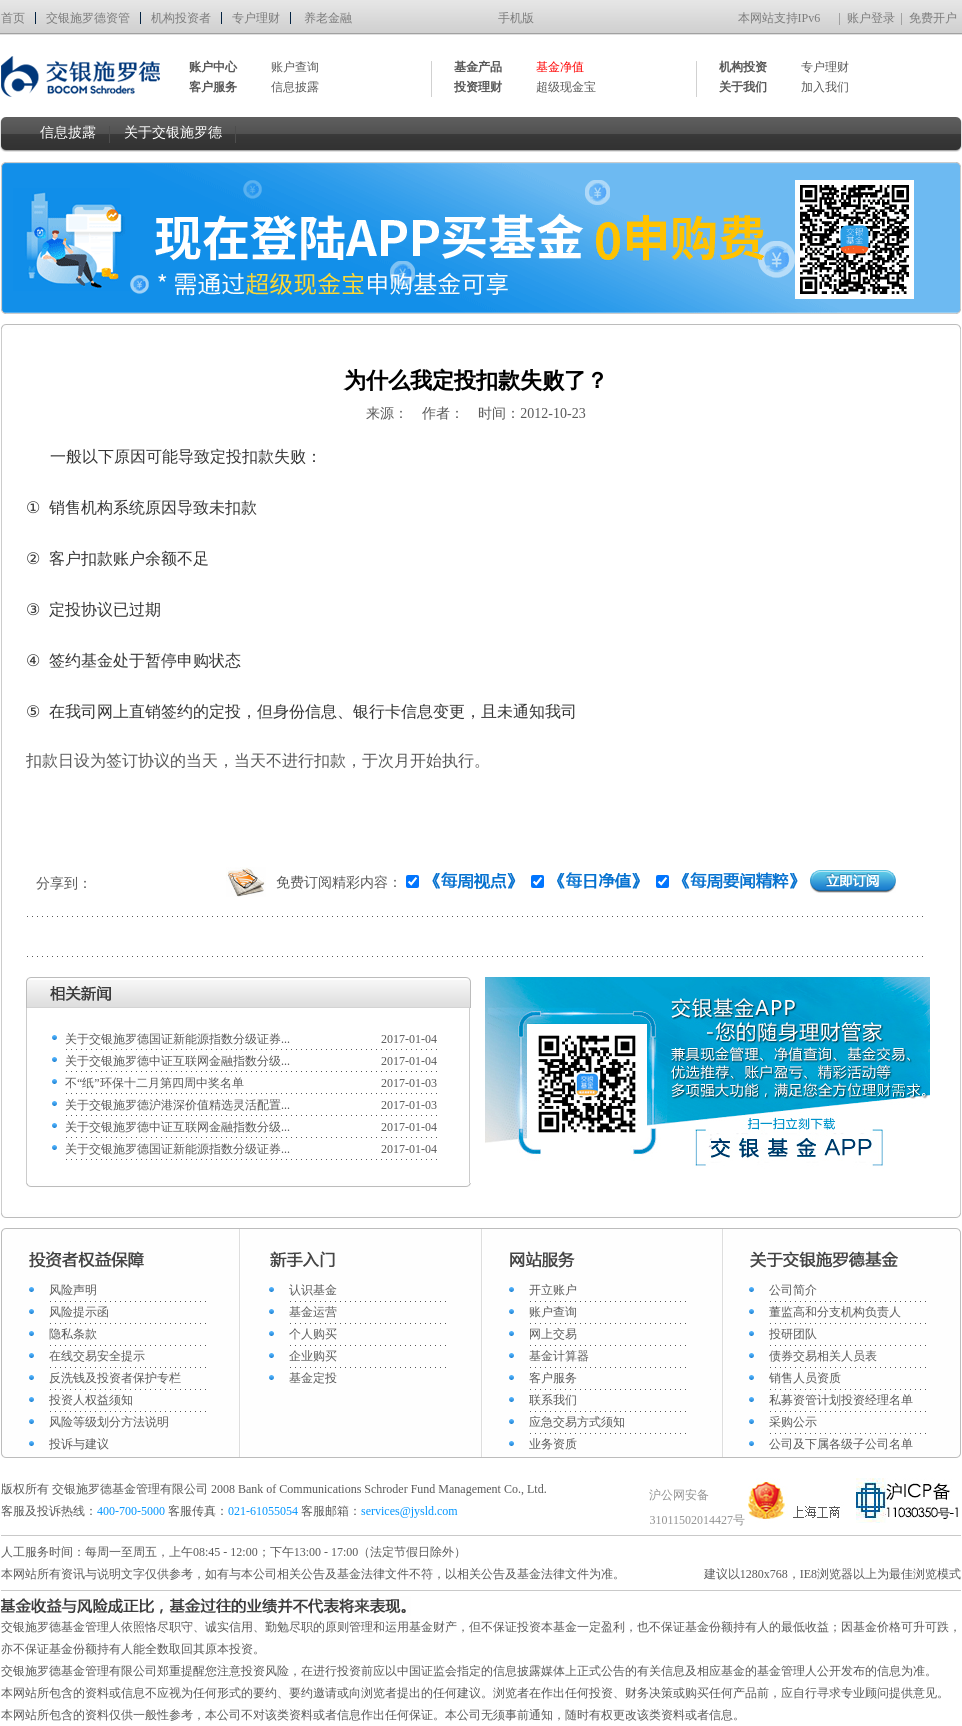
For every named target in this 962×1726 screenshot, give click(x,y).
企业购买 (313, 1356)
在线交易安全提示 (97, 1356)
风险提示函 (79, 1312)
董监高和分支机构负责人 (835, 1312)
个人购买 (313, 1334)
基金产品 (478, 67)
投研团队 (793, 1334)
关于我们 (743, 87)
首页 (13, 18)
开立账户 (553, 1290)
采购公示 (793, 1422)
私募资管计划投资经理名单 (841, 1400)
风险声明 (73, 1290)
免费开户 (933, 18)
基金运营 (313, 1312)
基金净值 (560, 67)
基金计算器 (559, 1356)
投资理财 (478, 87)
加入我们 (825, 87)
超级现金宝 (566, 87)
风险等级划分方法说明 (109, 1422)
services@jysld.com (411, 1511)
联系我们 (553, 1400)
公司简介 (793, 1290)
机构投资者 (181, 18)
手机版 (516, 18)
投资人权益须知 (91, 1400)
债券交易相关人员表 (823, 1356)
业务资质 (553, 1444)
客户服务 (553, 1378)
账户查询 (295, 67)
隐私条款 (73, 1334)
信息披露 (295, 87)
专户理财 (256, 18)
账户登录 (871, 18)
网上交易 (553, 1334)
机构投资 (743, 67)
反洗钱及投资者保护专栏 (115, 1378)
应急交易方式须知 (577, 1422)
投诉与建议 (79, 1444)
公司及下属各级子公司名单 (841, 1444)
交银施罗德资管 (88, 18)
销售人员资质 (805, 1378)
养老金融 (328, 18)
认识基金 (313, 1290)
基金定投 (313, 1378)
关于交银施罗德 (173, 132)
